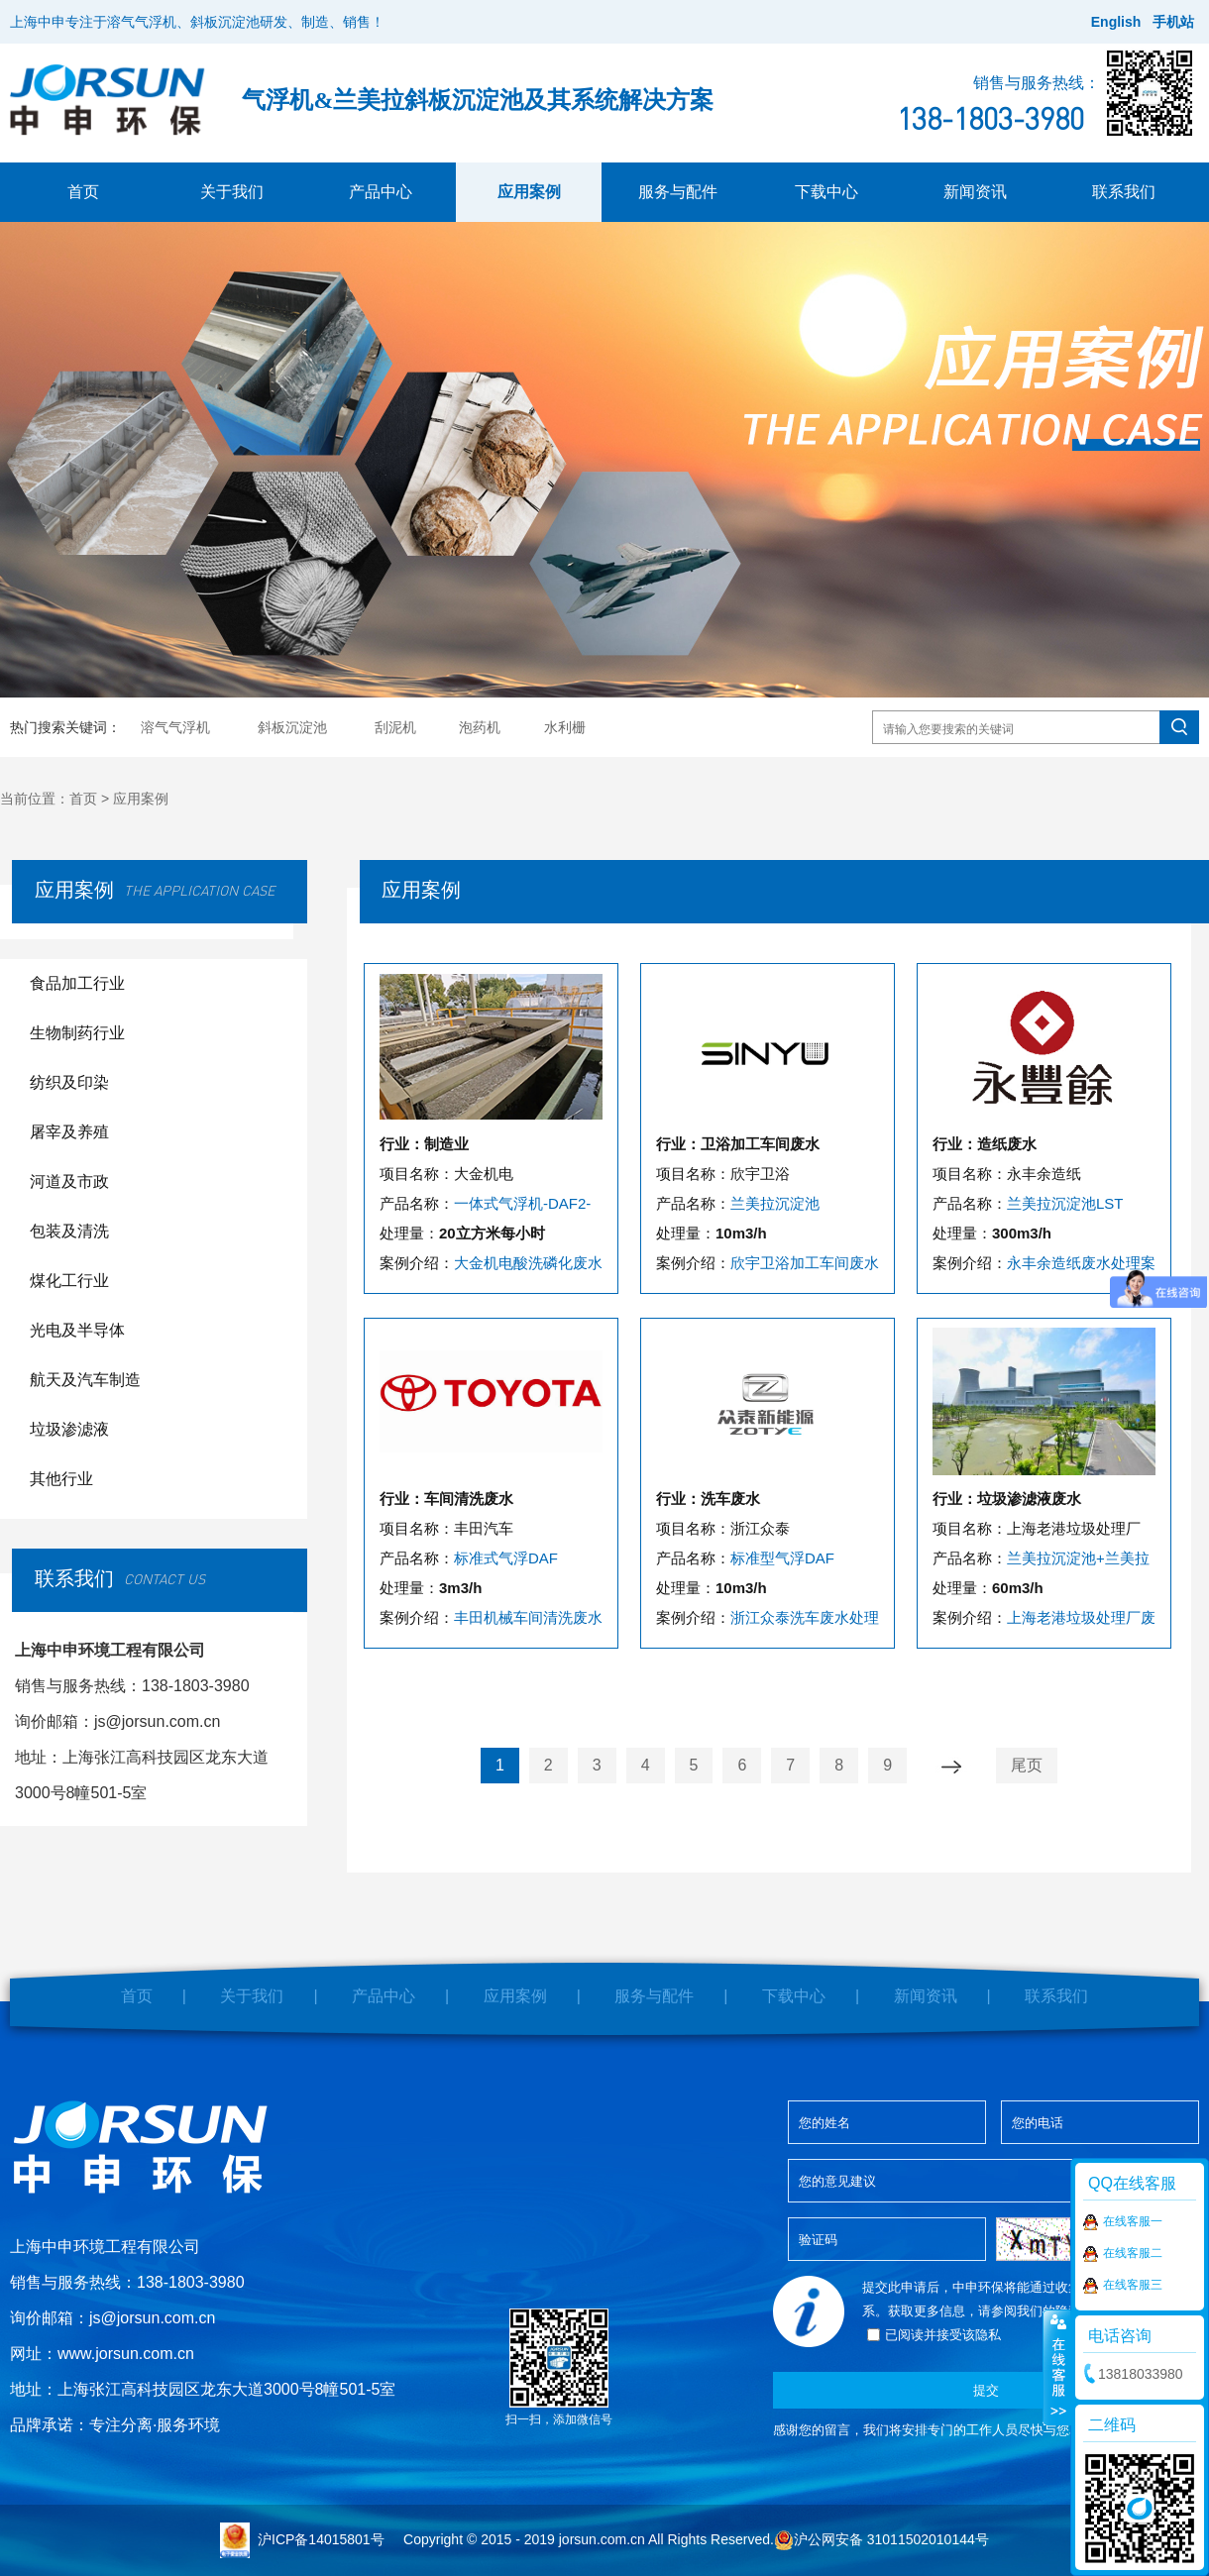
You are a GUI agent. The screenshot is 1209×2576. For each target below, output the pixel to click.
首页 (83, 191)
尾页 (1027, 1765)
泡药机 (479, 727)
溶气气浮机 (175, 727)
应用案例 (529, 191)
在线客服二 (1122, 2254)
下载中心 (826, 191)
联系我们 (1123, 191)
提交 (986, 2390)
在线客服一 (1122, 2222)
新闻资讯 (975, 191)
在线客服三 (1122, 2286)
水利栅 (565, 727)
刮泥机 (395, 727)
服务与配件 (677, 191)
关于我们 (232, 191)
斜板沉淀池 (292, 727)
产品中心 (380, 191)
